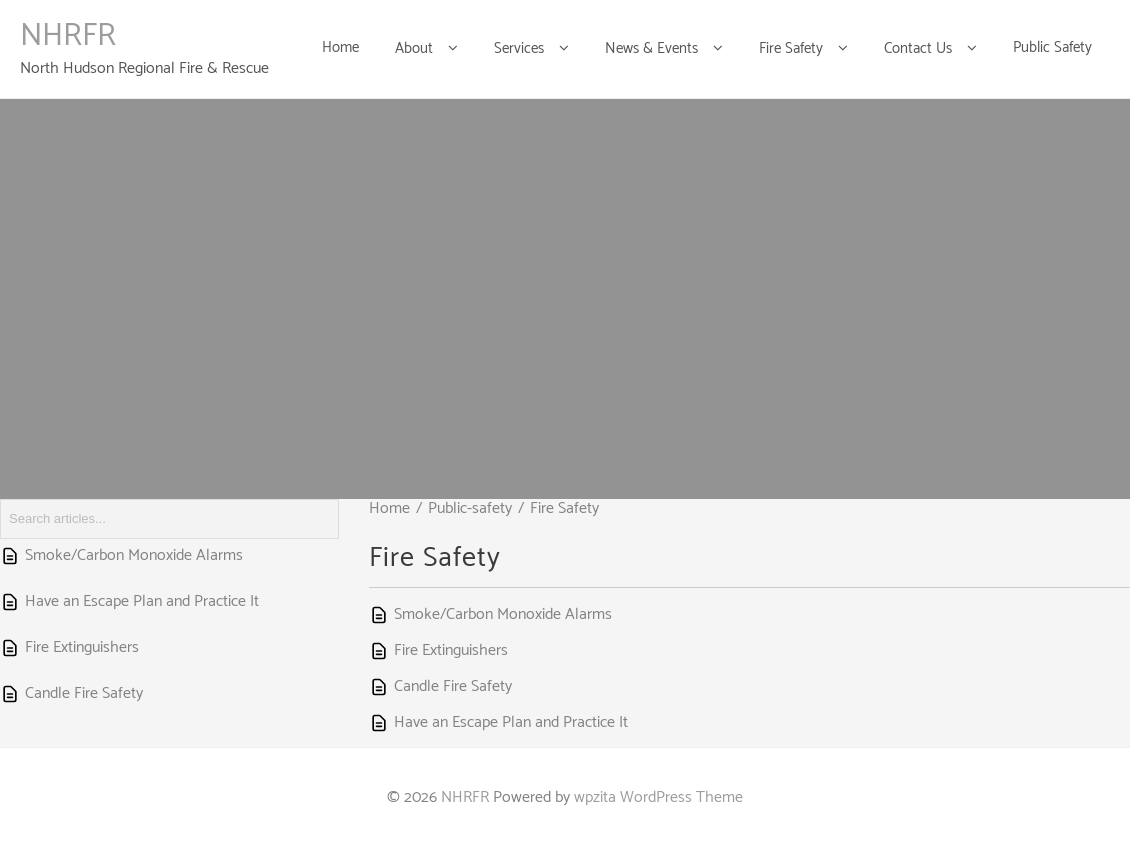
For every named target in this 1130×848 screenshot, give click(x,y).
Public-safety (470, 508)
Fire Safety (564, 508)
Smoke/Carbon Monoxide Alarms (503, 614)
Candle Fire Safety (453, 686)
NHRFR (68, 36)
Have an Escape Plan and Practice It (511, 722)
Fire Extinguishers (451, 650)
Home (389, 508)
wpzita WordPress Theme (658, 797)
